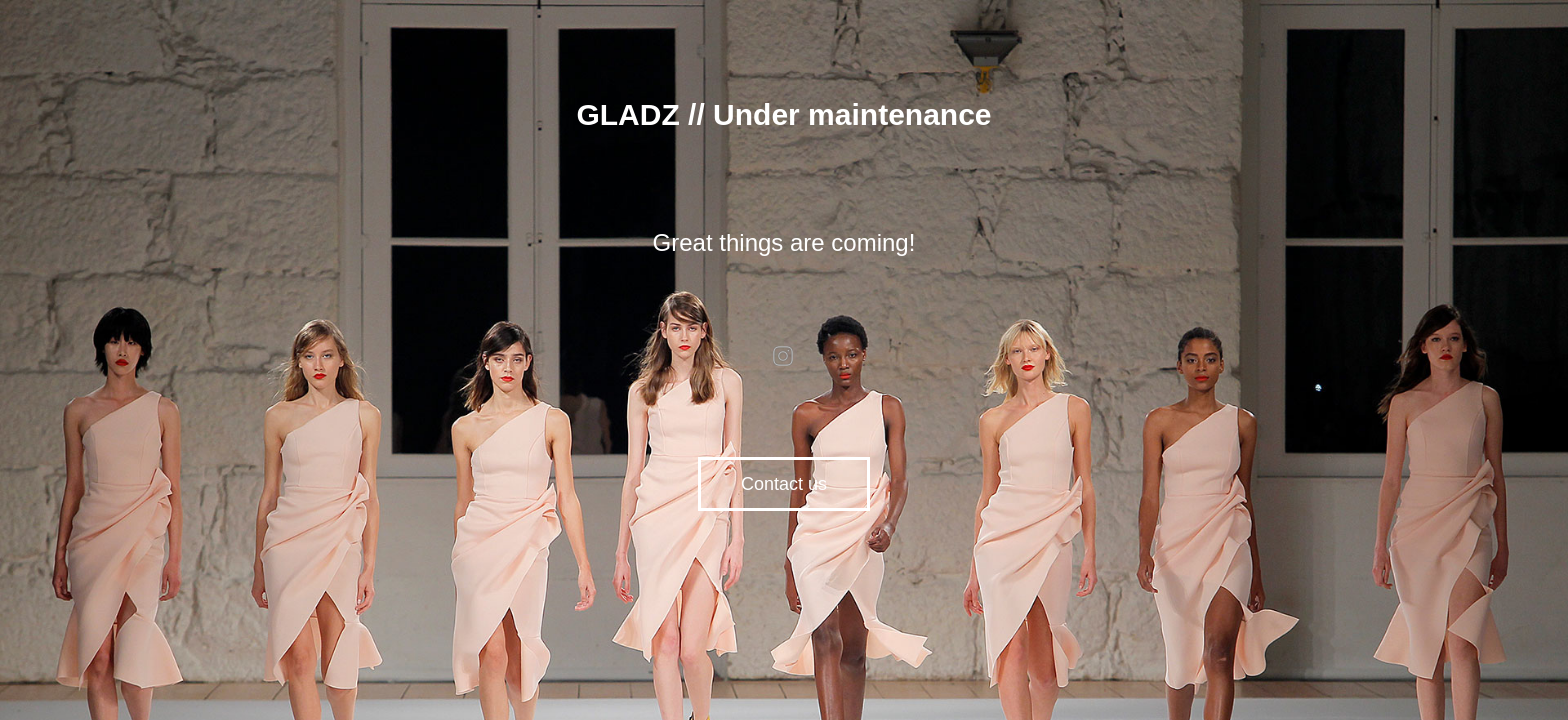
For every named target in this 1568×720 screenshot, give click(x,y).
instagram (784, 356)
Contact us (784, 484)
